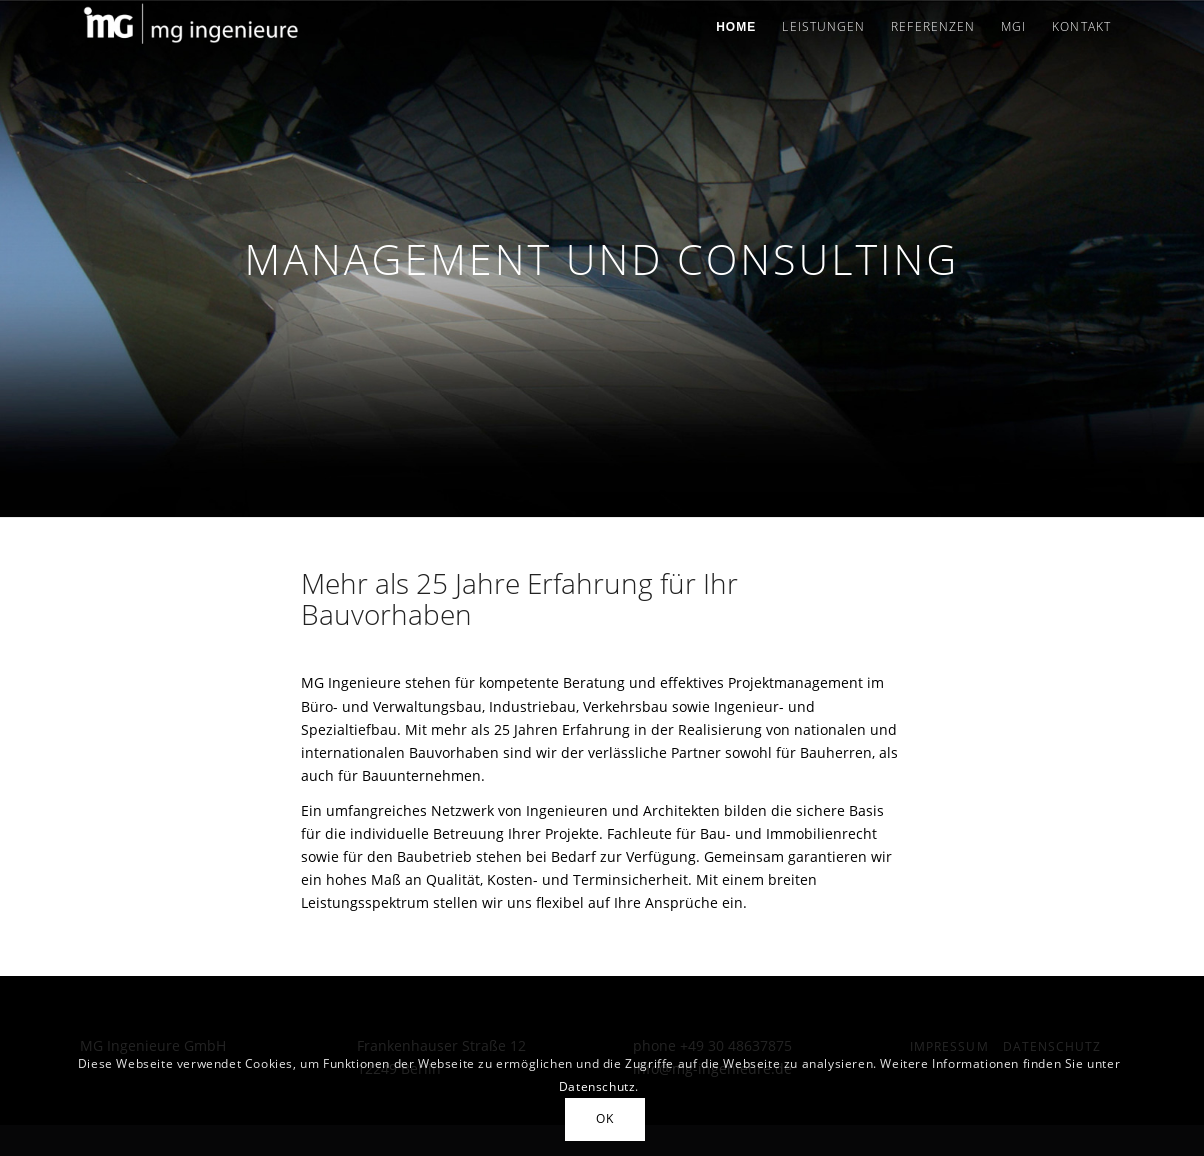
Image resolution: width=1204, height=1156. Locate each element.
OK (604, 1118)
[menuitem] (736, 27)
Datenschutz (597, 1086)
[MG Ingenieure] (190, 27)
